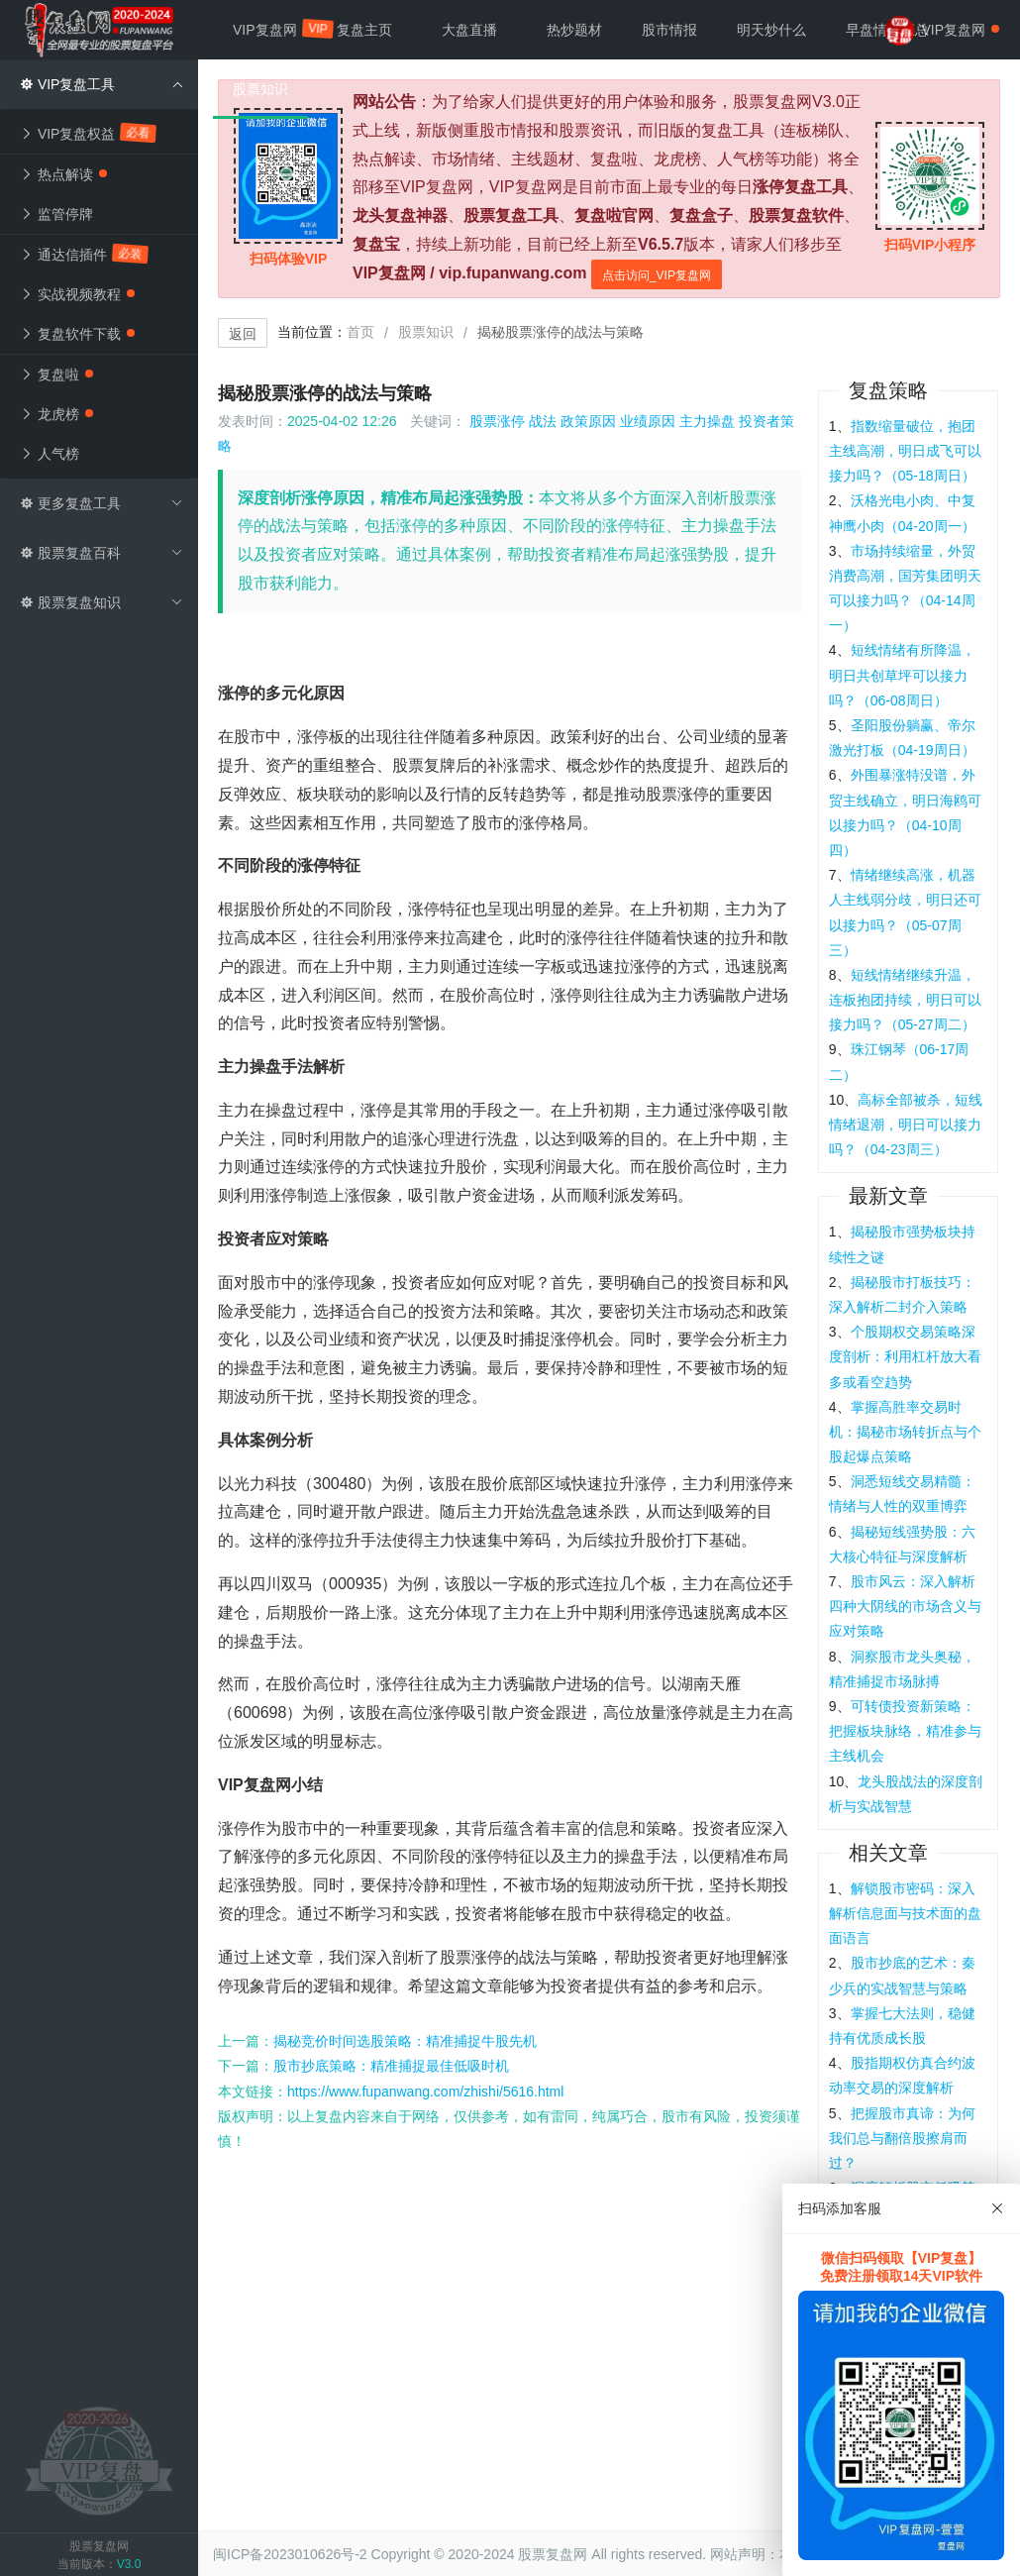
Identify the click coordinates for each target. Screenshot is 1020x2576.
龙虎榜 (56, 414)
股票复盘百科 (101, 553)
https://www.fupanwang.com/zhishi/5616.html (425, 2091)
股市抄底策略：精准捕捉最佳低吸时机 (391, 2066)
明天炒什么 (771, 30)
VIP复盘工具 (101, 84)
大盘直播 (469, 30)
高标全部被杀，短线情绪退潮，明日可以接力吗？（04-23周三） (906, 1124)
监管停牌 (56, 214)
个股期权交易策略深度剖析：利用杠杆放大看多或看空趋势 (905, 1356)
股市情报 (669, 30)
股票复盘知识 (101, 602)
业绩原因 (647, 421)
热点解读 (63, 174)
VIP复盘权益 (89, 133)
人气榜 (49, 454)
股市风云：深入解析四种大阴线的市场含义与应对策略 (905, 1606)
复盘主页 (364, 30)
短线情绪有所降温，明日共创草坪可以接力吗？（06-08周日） (902, 674)
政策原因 (588, 421)
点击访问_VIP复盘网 (656, 275)
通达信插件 (85, 254)
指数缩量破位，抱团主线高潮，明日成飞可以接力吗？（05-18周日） (905, 450)
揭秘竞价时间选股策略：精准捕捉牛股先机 (405, 2041)
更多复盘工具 (101, 503)
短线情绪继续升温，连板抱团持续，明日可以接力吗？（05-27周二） (905, 999)
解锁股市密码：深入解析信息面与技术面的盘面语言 (905, 1913)
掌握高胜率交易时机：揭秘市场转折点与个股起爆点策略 (905, 1431)
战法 (543, 421)
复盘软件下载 (77, 334)
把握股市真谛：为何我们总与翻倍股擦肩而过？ (902, 2138)
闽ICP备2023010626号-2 (290, 2554)
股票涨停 (497, 421)
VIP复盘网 (275, 29)
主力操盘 (707, 421)
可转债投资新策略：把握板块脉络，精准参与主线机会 (905, 1731)
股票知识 (426, 332)
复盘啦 (56, 374)
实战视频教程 (77, 294)
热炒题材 (574, 30)
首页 (360, 332)
